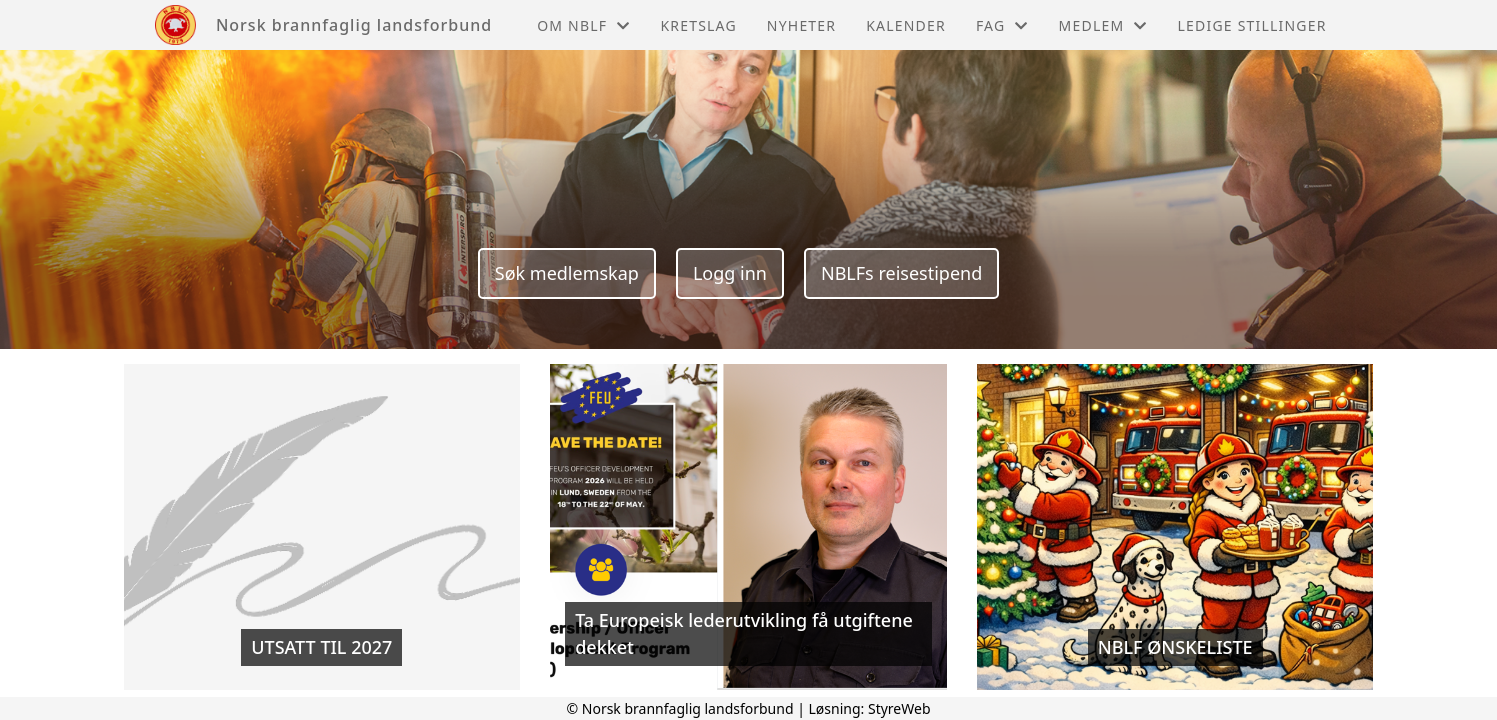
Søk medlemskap (567, 273)
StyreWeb (899, 708)
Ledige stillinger (1252, 25)
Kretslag (698, 25)
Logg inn (730, 273)
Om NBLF (583, 25)
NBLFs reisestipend (901, 273)
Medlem (1103, 25)
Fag (1002, 25)
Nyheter (801, 25)
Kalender (906, 25)
